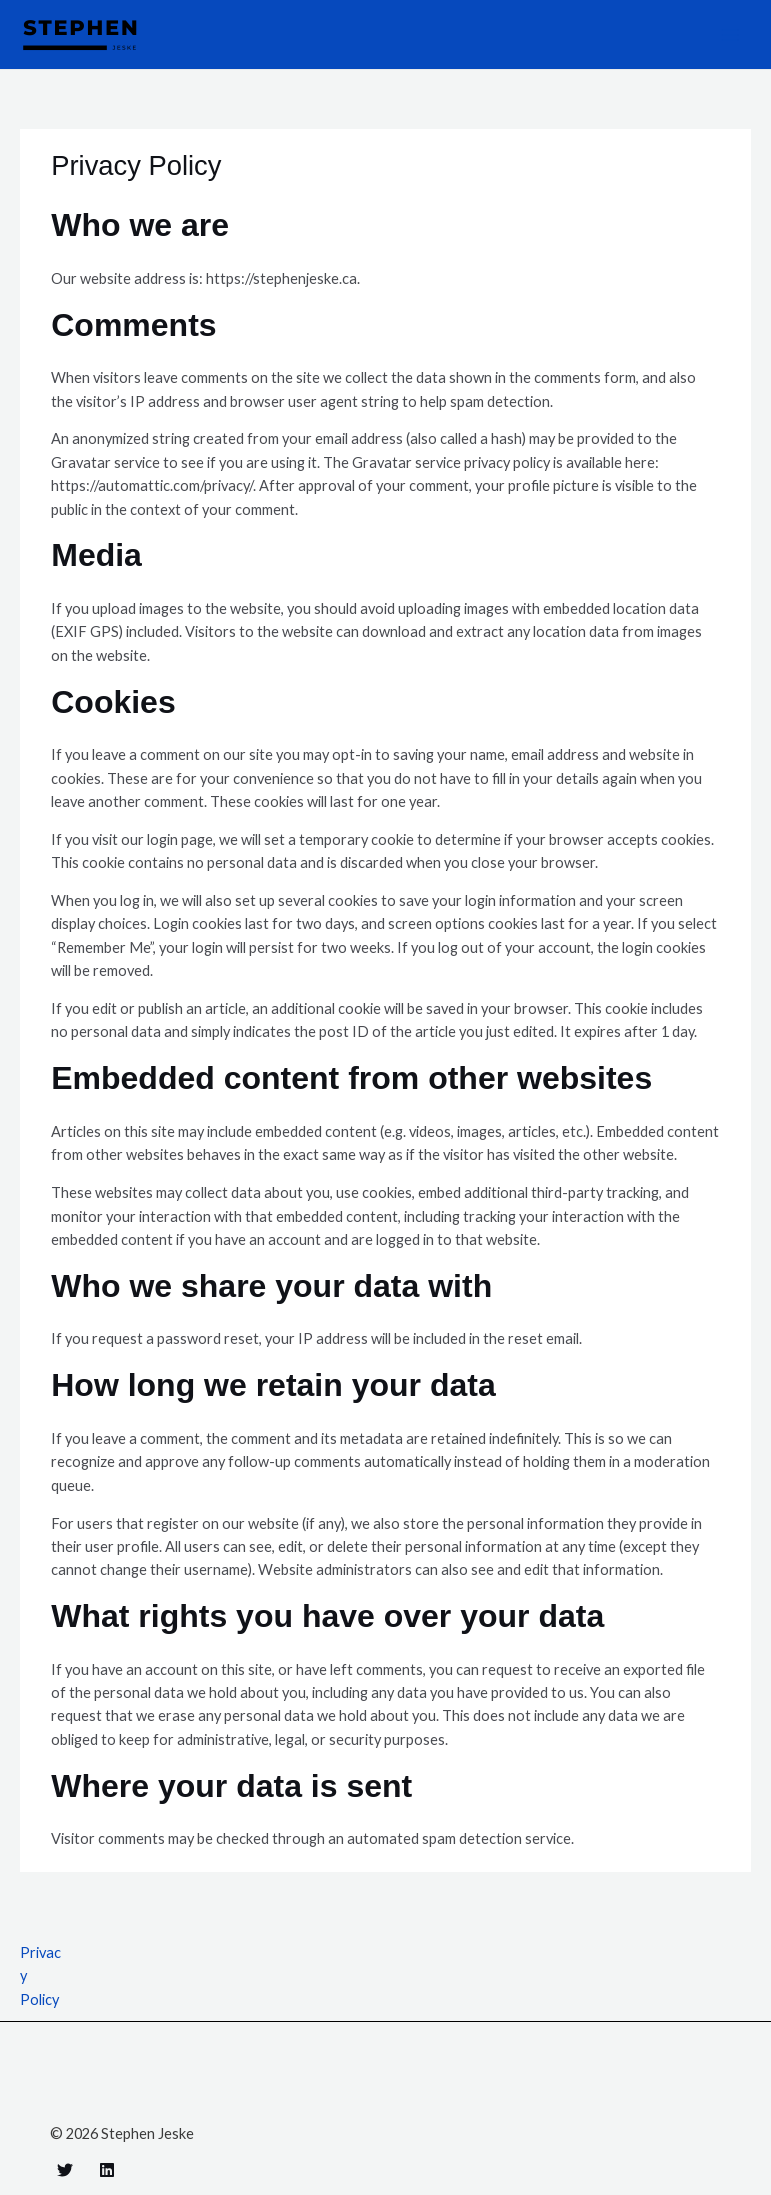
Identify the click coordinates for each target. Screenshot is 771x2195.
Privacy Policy (40, 1976)
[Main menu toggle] (730, 35)
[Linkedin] (107, 2170)
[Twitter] (65, 2170)
